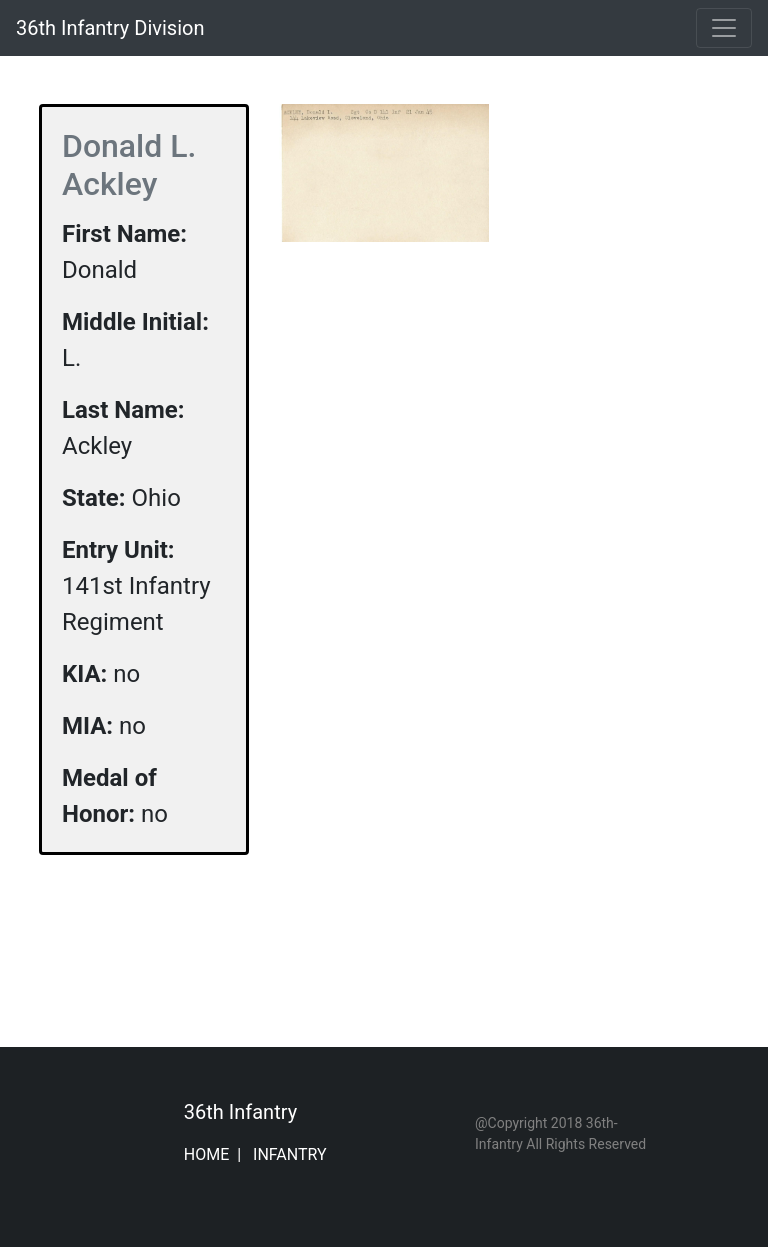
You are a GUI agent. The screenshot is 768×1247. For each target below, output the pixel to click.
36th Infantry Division (110, 28)
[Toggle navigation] (724, 28)
